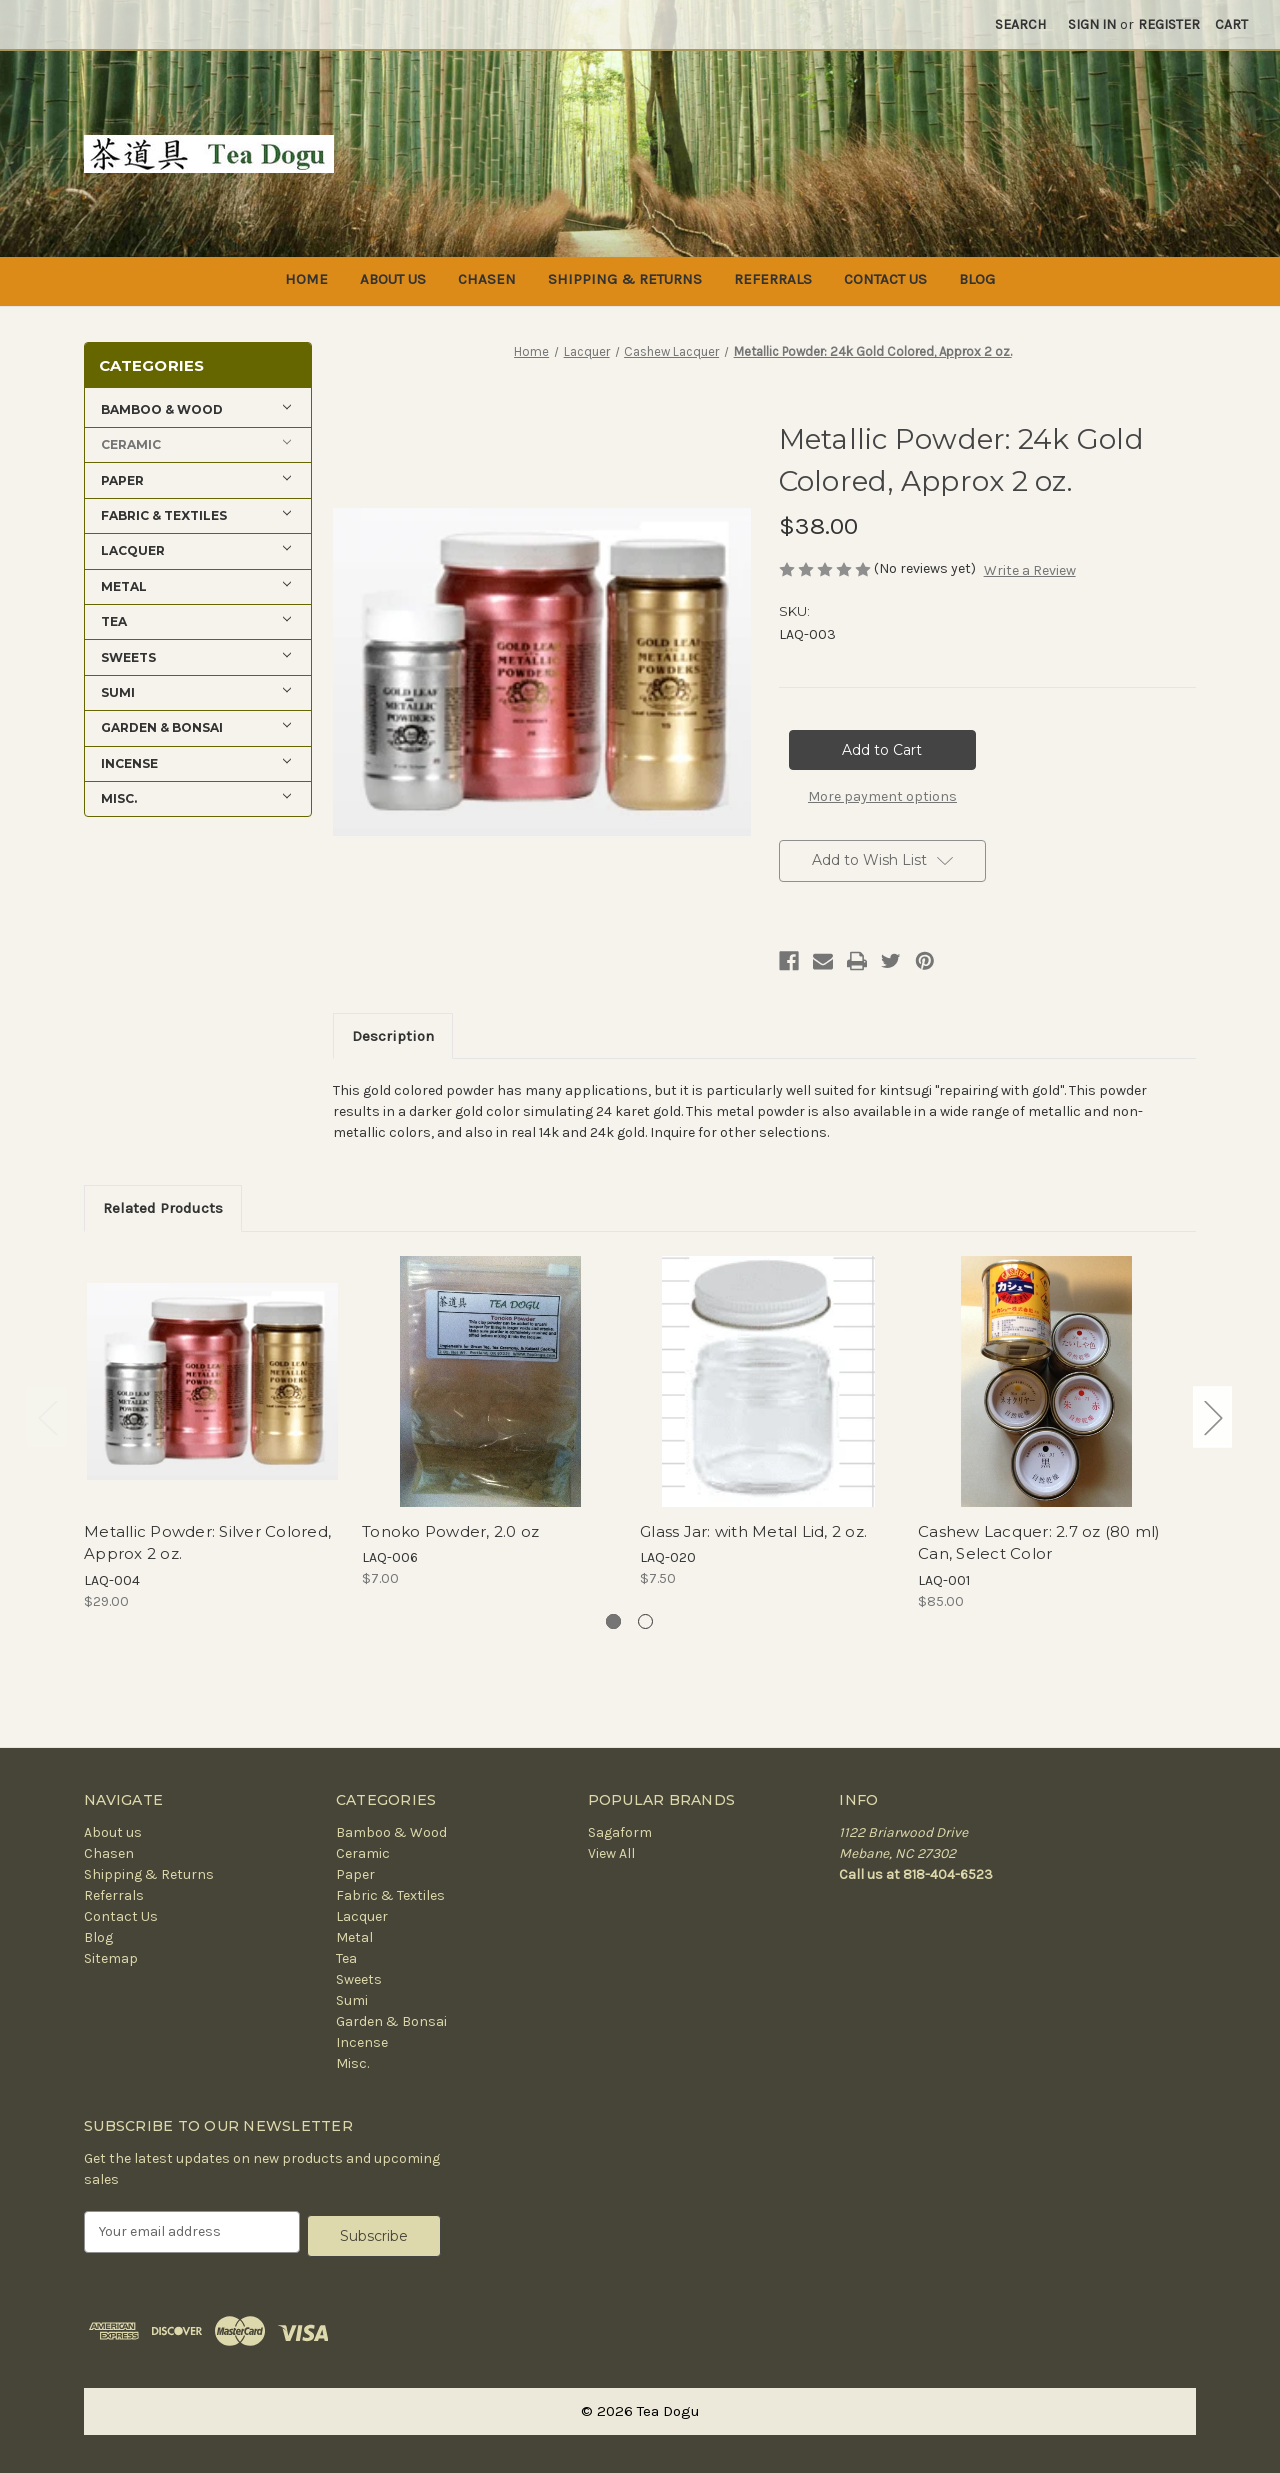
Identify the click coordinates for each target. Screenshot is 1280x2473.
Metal (354, 1937)
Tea (346, 1958)
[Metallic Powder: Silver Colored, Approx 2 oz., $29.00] (212, 1381)
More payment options (882, 796)
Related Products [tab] (163, 1208)
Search (1020, 24)
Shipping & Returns (625, 279)
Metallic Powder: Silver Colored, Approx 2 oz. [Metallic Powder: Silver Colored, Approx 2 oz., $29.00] (207, 1543)
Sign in (1092, 24)
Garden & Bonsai (391, 2021)
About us (393, 279)
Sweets (359, 1979)
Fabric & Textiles (390, 1895)
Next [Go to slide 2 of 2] (1213, 1417)
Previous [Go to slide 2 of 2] (47, 1417)
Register (1169, 24)
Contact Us (885, 279)
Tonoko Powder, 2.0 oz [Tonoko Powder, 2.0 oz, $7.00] (450, 1531)
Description (393, 1036)
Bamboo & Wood (391, 1832)
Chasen (487, 279)
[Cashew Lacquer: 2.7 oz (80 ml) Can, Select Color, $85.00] (1046, 1381)
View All (611, 1853)
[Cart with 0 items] (1231, 24)
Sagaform (620, 1832)
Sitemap (111, 1958)
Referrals (773, 279)
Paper (355, 1874)
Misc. (352, 2063)
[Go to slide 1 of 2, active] (613, 1621)
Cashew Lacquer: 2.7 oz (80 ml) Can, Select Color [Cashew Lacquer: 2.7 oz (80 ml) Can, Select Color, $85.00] (1039, 1543)
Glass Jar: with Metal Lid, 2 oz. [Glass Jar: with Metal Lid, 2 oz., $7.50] (753, 1531)
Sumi (352, 2000)
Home (306, 279)
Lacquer (362, 1916)
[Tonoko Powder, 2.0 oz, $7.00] (490, 1381)
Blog (977, 279)
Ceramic (363, 1853)
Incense (362, 2042)
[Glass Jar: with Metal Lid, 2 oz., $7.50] (768, 1381)
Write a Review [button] (1030, 570)
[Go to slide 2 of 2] (645, 1621)
